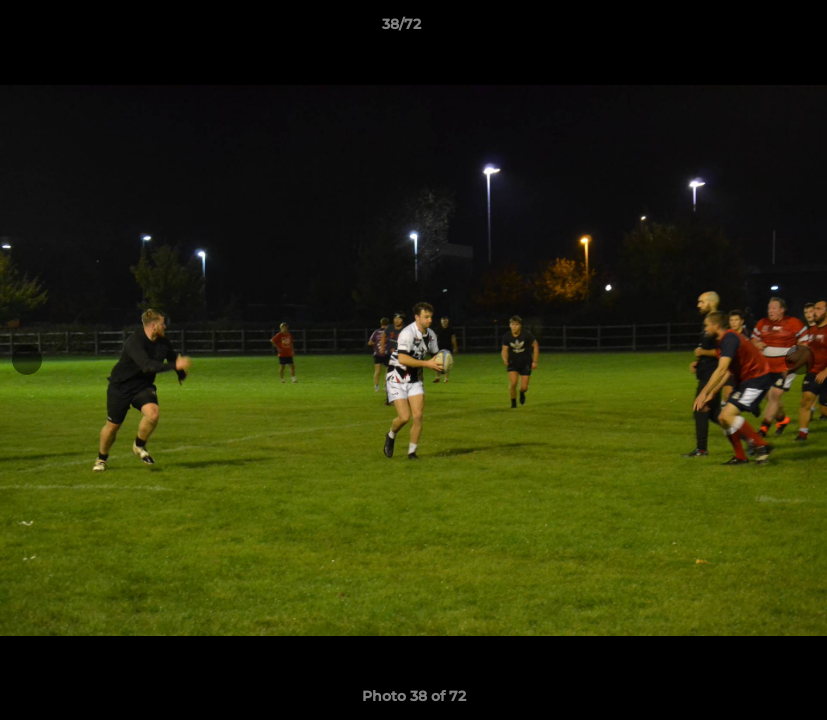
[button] (743, 29)
